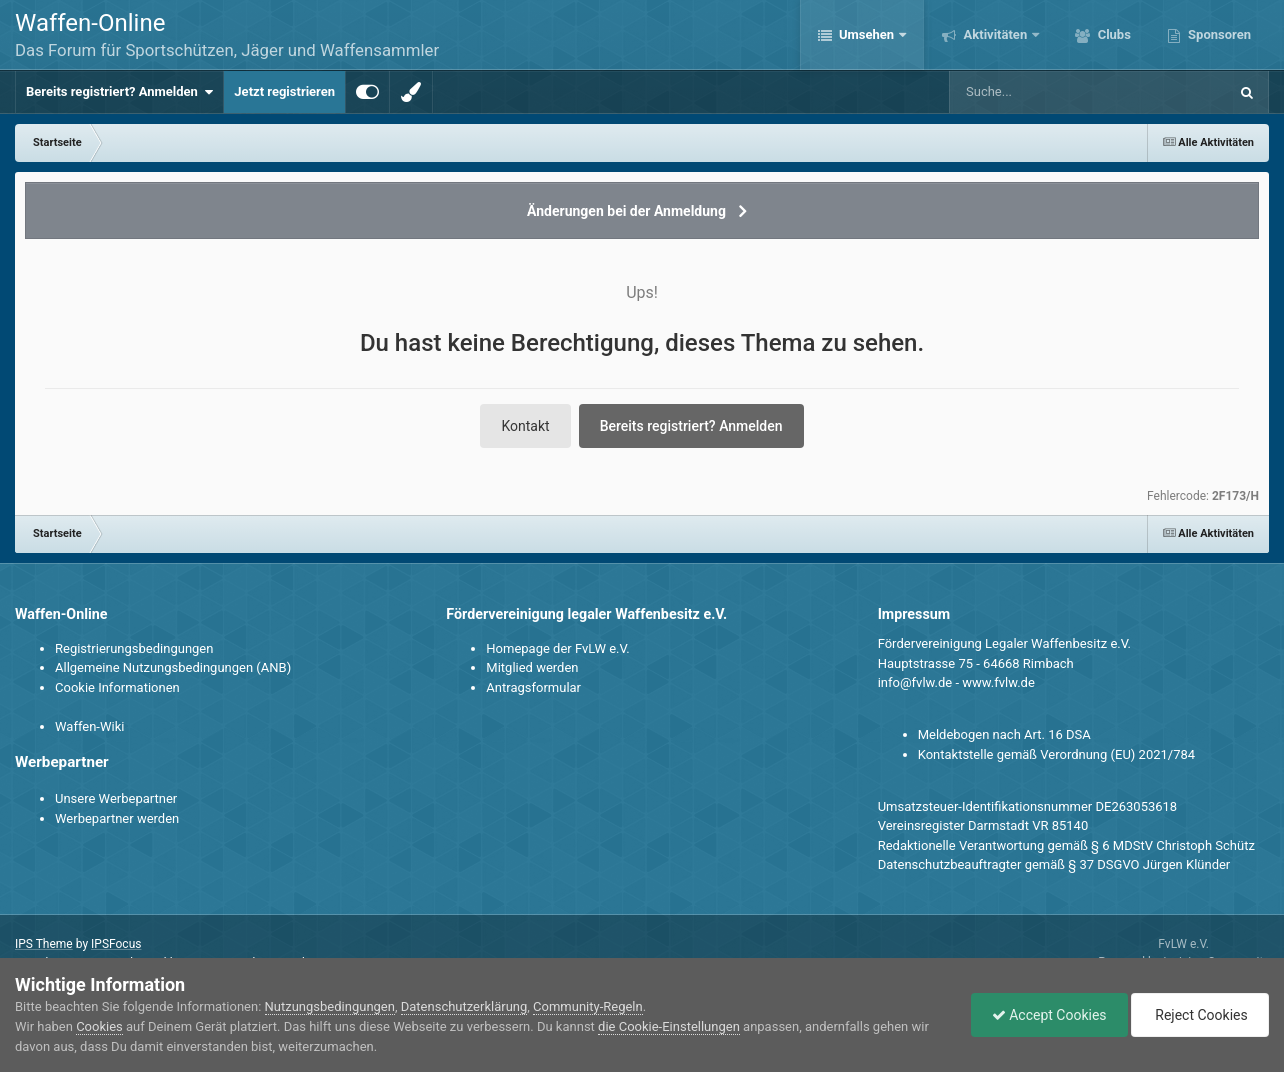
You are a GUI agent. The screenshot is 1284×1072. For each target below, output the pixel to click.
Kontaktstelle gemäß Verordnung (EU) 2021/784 (1056, 754)
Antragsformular (533, 687)
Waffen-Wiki (89, 726)
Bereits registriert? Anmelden (119, 92)
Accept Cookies (1049, 1015)
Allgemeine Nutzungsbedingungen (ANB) (173, 667)
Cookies (99, 1026)
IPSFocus (116, 944)
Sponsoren (1218, 34)
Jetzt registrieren (284, 91)
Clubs (1112, 34)
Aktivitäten (995, 34)
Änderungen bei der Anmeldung (626, 211)
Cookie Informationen (117, 687)
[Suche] (1050, 92)
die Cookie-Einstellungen (669, 1026)
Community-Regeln (588, 1006)
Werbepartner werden (117, 818)
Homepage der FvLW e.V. (557, 648)
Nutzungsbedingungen (330, 1006)
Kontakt (525, 426)
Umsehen (867, 34)
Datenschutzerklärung (464, 1006)
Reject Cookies (1200, 1015)
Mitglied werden (532, 667)
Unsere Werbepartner (116, 798)
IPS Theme (44, 944)
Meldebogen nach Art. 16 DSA (1004, 734)
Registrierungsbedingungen (134, 648)
